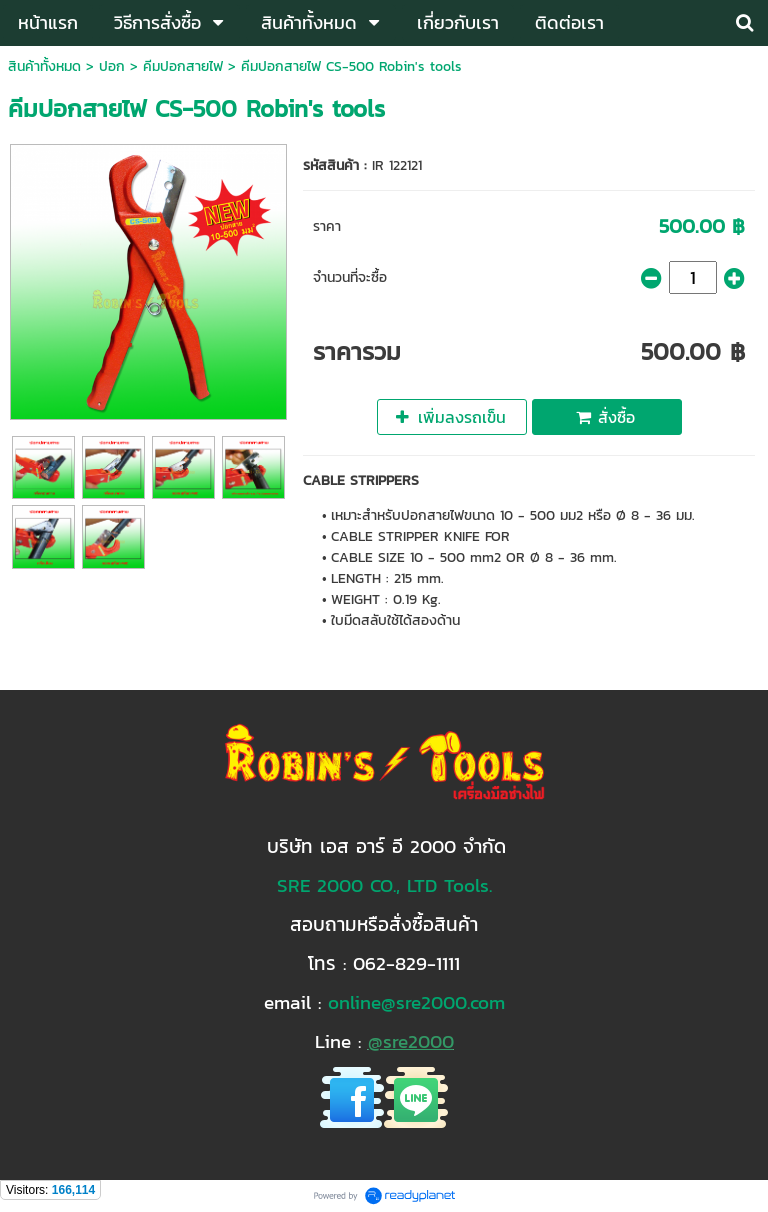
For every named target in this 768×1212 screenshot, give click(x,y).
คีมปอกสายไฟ (183, 66)
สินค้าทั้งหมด (44, 66)
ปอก (112, 66)
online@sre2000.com (416, 1002)
